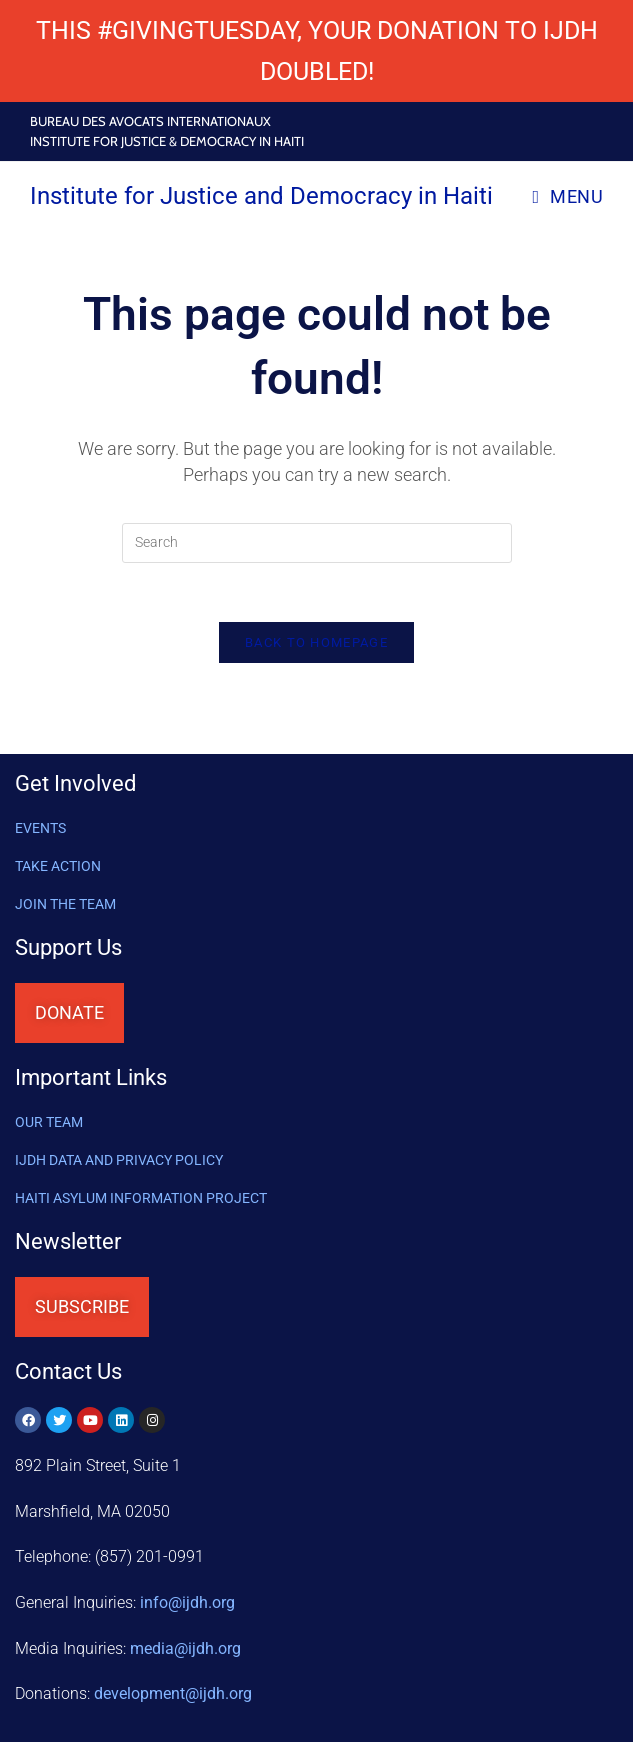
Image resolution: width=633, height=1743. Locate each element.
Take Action (58, 868)
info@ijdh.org (187, 1604)
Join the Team (65, 906)
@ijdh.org (173, 1695)
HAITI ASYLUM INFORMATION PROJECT (141, 1200)
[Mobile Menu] (567, 196)
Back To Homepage (316, 644)
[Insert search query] (317, 543)
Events (40, 830)
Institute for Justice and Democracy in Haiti (261, 196)
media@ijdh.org (185, 1649)
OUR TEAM (49, 1124)
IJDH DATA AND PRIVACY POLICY (119, 1162)
